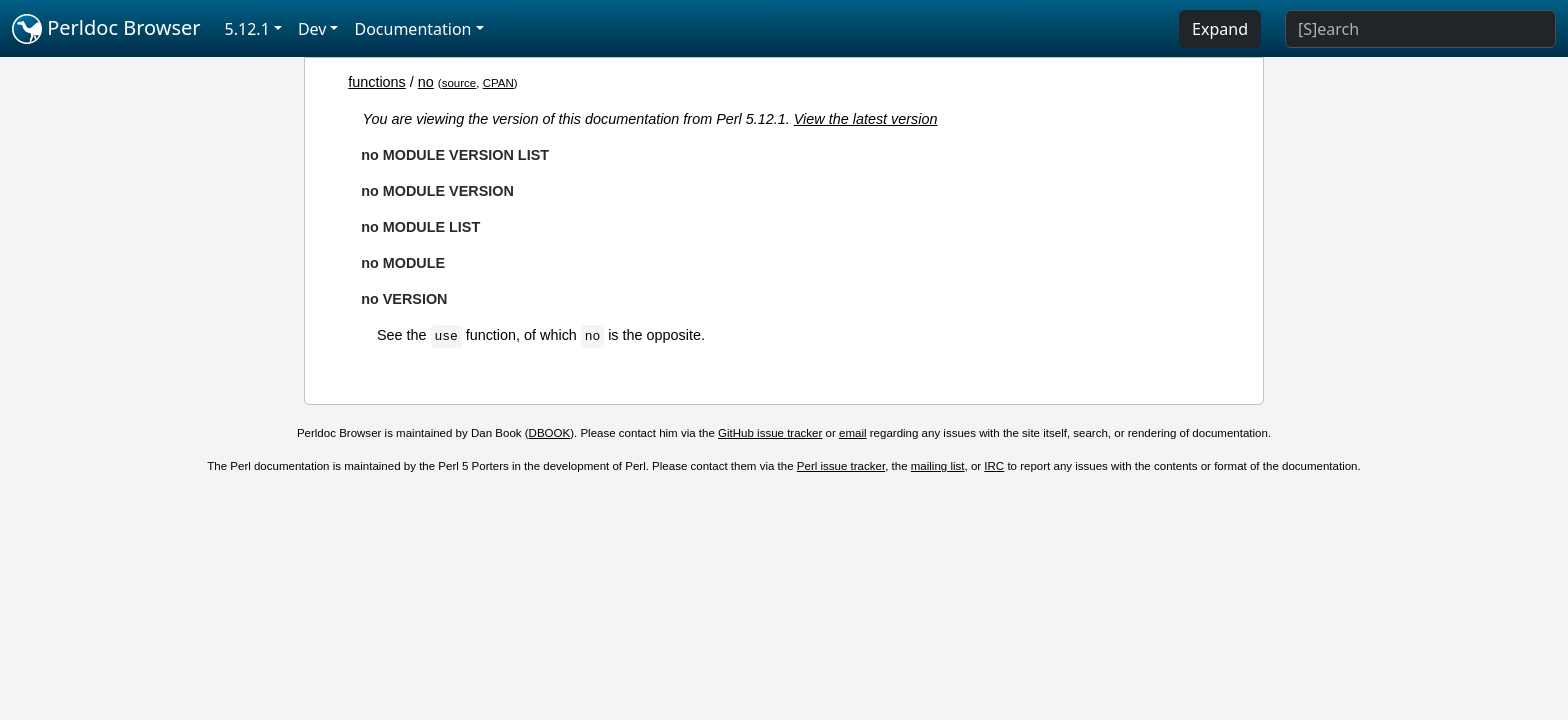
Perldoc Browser (106, 29)
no (426, 82)
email (853, 433)
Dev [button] (312, 29)
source (459, 83)
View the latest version (866, 119)
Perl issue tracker (841, 466)
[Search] (1420, 29)
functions (377, 82)
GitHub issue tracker (770, 433)
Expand (1220, 29)
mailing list (938, 466)
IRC (994, 466)
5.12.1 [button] (247, 29)
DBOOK (550, 433)
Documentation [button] (412, 29)
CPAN (498, 83)
